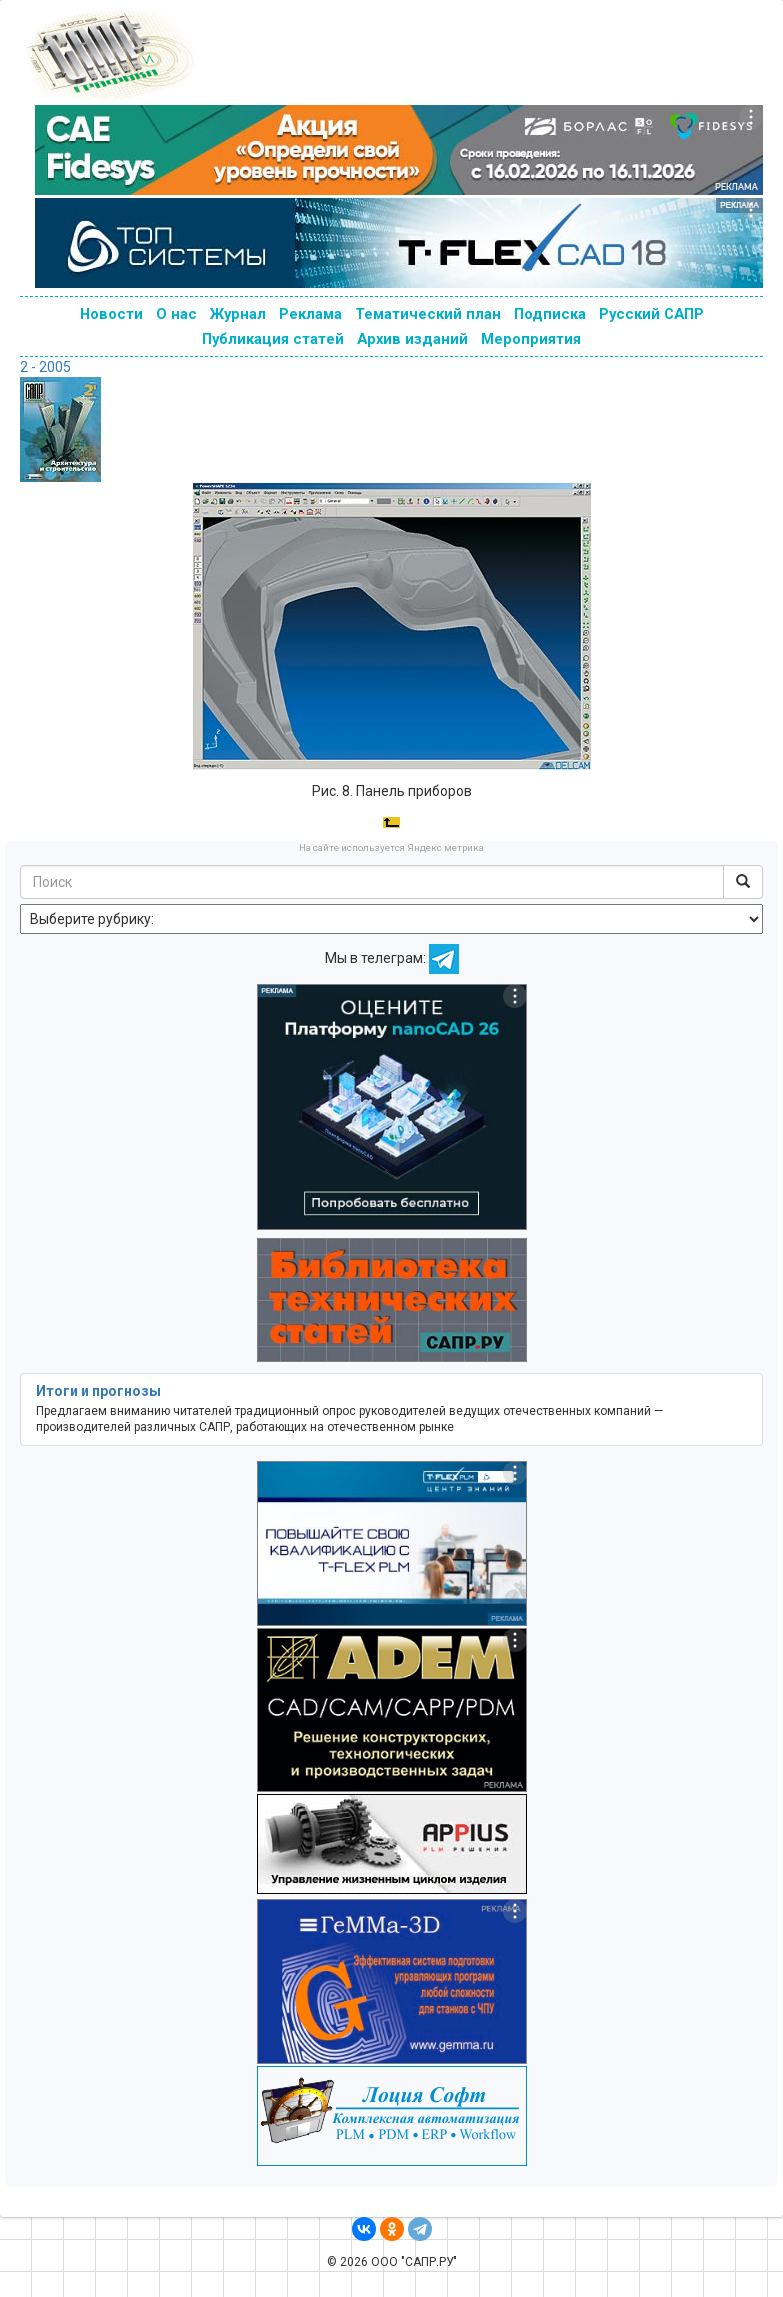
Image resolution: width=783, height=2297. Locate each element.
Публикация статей (273, 339)
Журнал (238, 314)
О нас (176, 314)
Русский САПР (651, 314)
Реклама (310, 314)
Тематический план (428, 314)
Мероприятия (531, 339)
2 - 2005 (45, 367)
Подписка (550, 314)
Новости (111, 314)
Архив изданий (412, 339)
